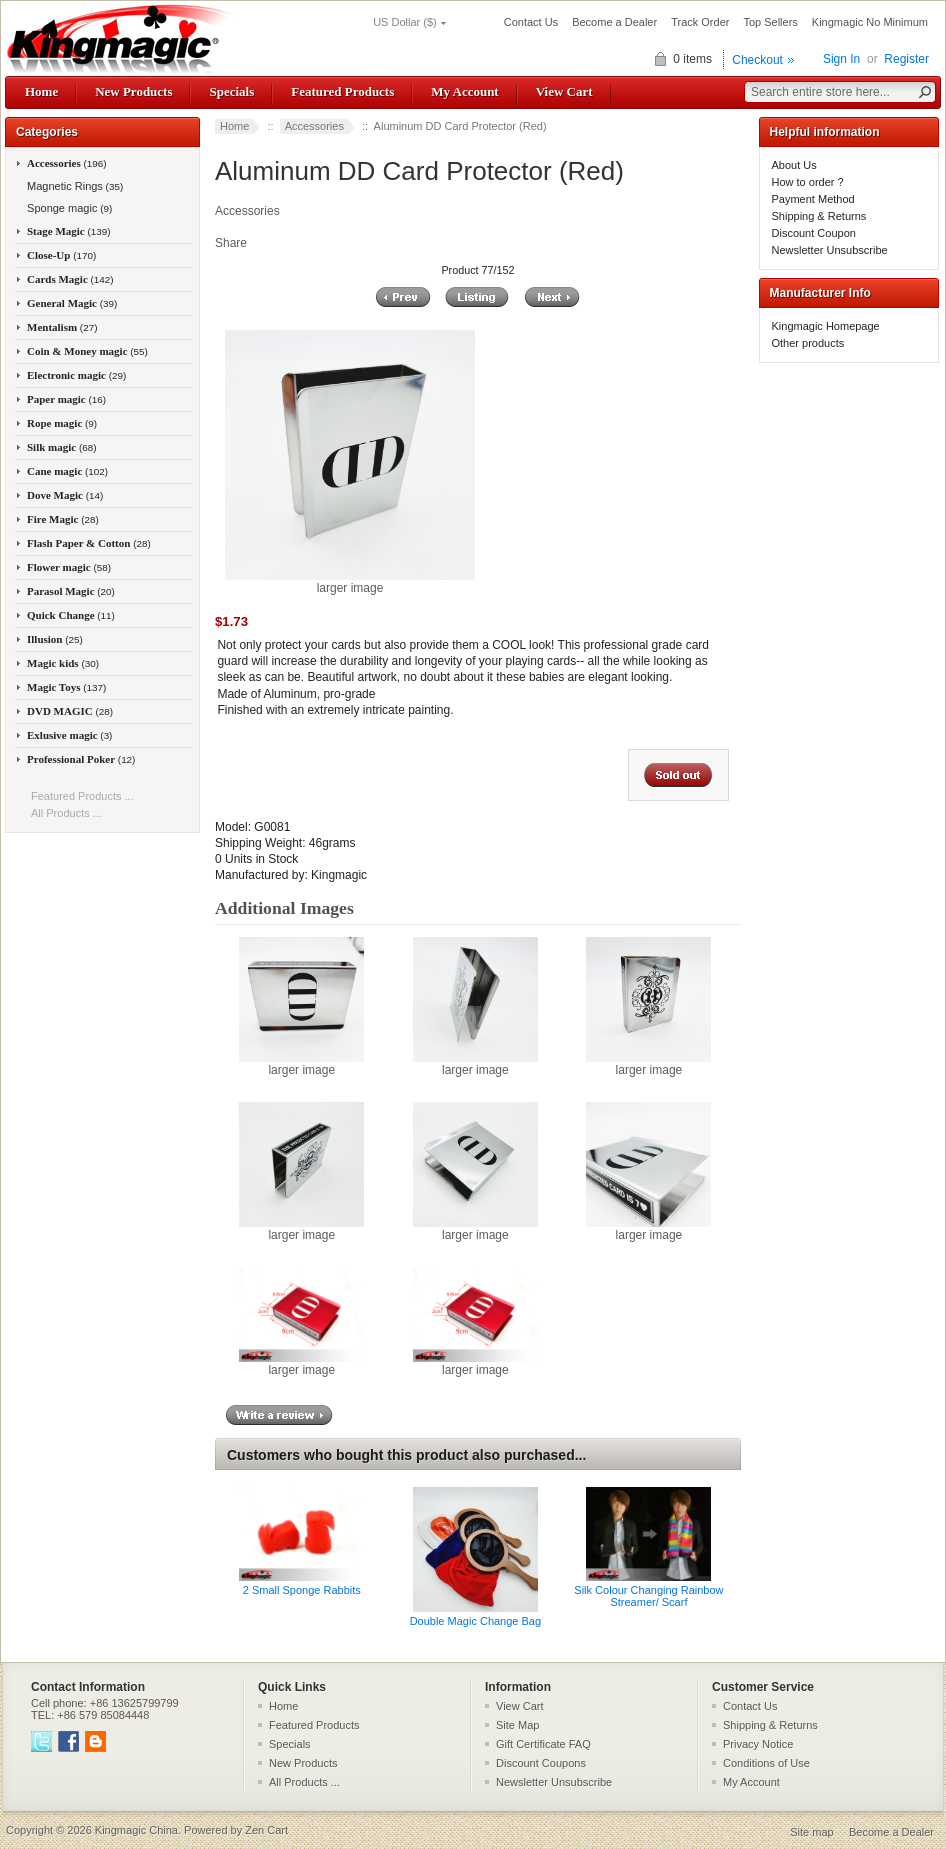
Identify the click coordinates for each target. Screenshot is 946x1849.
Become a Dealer (614, 22)
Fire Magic (63, 519)
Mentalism (62, 327)
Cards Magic (70, 279)
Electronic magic (76, 375)
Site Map (517, 1725)
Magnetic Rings (73, 186)
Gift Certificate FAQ (543, 1744)
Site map (811, 1832)
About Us (794, 165)
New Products (133, 91)
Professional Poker (81, 759)
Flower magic (69, 567)
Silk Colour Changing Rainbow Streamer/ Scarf (648, 1596)
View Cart (564, 91)
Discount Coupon (814, 233)
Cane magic (67, 471)
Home (41, 91)
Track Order (700, 22)
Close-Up (61, 255)
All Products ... (66, 813)
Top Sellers (770, 22)
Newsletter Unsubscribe (830, 250)
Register (906, 59)
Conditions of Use (766, 1763)
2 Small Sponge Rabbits (302, 1590)
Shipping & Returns (819, 216)
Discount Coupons (541, 1763)
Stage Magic (69, 231)
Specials (231, 91)
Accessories (314, 126)
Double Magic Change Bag (475, 1621)
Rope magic (62, 423)
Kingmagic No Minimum (870, 22)
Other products (808, 343)
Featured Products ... (82, 796)
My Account (464, 91)
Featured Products (342, 91)
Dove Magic (65, 495)
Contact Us (531, 22)
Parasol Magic (71, 591)
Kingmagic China (136, 1830)
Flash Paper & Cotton (89, 543)
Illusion (55, 639)
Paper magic (66, 399)
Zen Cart (266, 1830)
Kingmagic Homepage (826, 326)
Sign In (841, 59)
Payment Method (813, 199)
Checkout (757, 60)
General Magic (72, 303)
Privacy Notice (758, 1744)
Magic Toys (66, 687)
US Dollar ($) (405, 22)
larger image (301, 1064)
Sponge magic (68, 208)
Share (231, 243)
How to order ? (808, 182)
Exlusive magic (69, 735)
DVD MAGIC (70, 711)
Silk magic (62, 447)
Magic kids (63, 663)
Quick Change (71, 615)
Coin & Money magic (87, 351)
